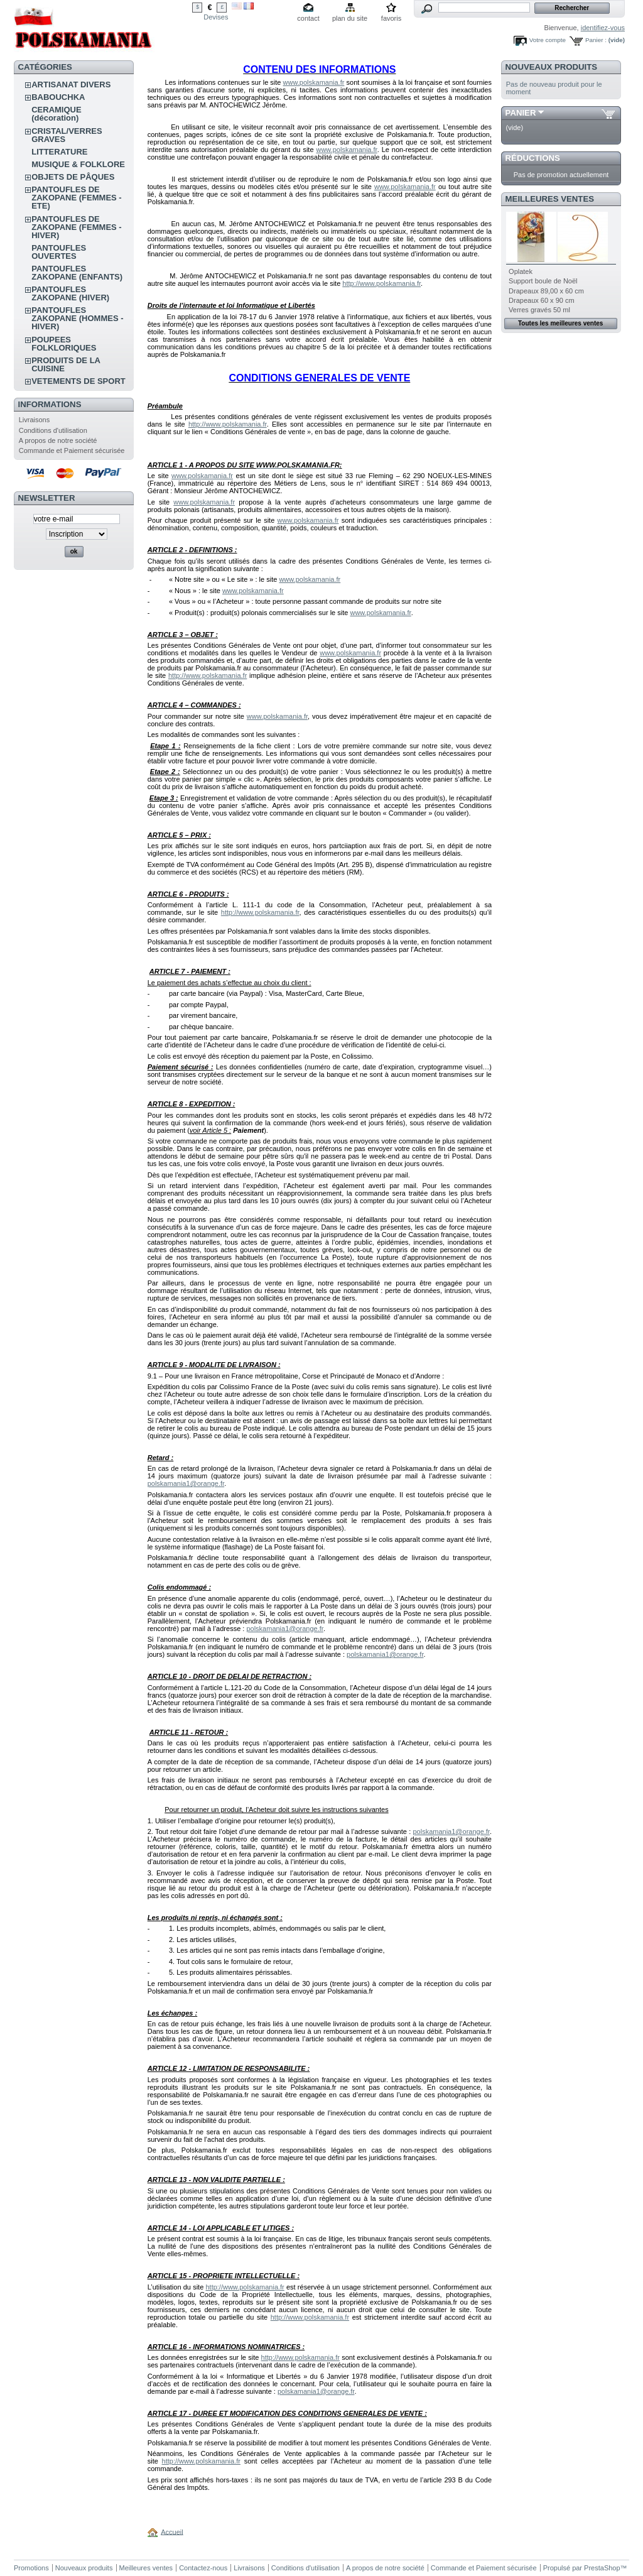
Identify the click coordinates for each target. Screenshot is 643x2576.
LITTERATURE (59, 151)
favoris (391, 18)
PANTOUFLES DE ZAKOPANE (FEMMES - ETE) (76, 197)
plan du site (349, 18)
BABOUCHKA (58, 97)
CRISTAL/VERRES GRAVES (66, 135)
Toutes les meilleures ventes (560, 323)
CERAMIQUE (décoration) (56, 114)
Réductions (532, 158)
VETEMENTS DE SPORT (78, 381)
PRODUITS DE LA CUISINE (65, 364)
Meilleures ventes (549, 199)
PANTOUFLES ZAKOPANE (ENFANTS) (76, 272)
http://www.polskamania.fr (381, 283)
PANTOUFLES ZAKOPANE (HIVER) (70, 293)
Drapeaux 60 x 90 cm (542, 300)
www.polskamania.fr (314, 82)
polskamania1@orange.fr (186, 1483)
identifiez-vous (603, 27)
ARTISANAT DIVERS (71, 84)
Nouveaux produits (551, 67)
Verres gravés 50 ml (539, 310)
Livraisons (34, 419)
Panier (520, 112)
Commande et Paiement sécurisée (72, 450)
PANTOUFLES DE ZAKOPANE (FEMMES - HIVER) (76, 227)
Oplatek (520, 271)
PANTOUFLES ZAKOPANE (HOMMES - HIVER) (77, 318)
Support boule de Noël (543, 281)
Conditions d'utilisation (53, 430)
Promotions (31, 2568)
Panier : (596, 39)
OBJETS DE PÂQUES (72, 177)
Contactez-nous (203, 2568)
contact (308, 18)
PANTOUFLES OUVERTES (58, 252)
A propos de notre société (58, 440)
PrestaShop (602, 2568)
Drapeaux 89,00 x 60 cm (546, 291)
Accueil (172, 2531)
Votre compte (547, 39)
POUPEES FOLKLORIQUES (63, 343)
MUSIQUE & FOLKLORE (78, 164)
